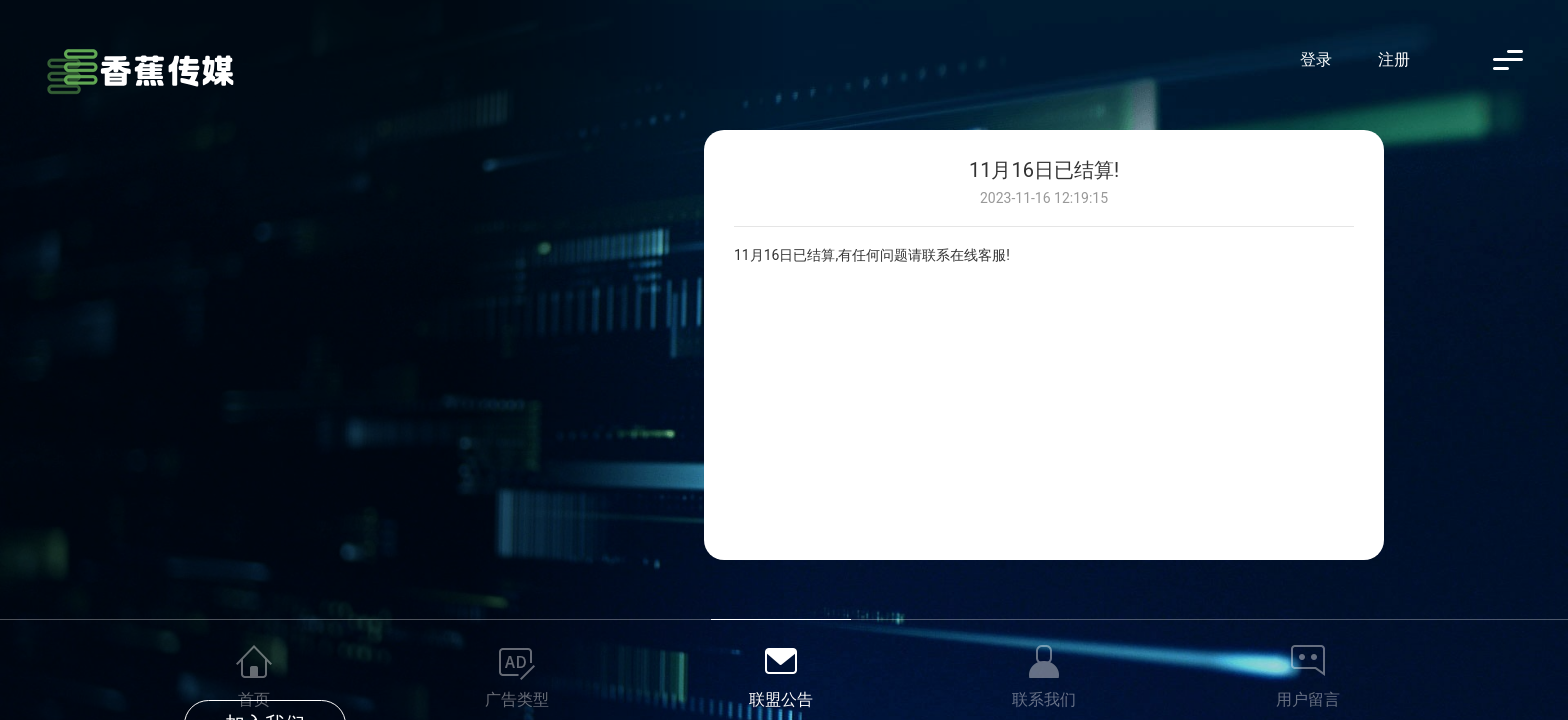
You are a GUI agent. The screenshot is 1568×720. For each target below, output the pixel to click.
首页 (254, 699)
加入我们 (265, 364)
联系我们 (1044, 699)
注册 (1394, 59)
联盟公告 (781, 699)
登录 (1316, 59)
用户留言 (1308, 699)
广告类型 (517, 699)
